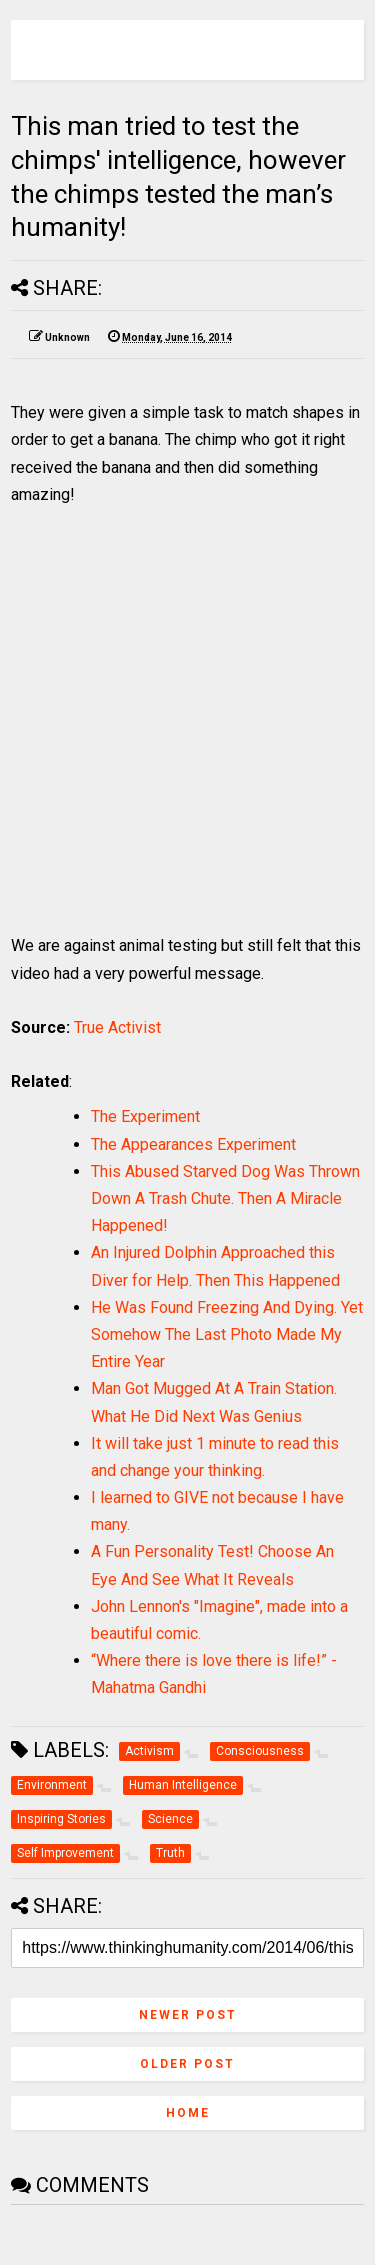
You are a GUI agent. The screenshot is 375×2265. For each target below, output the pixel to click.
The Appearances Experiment (193, 1144)
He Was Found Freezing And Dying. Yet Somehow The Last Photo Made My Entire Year (227, 1334)
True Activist (117, 1027)
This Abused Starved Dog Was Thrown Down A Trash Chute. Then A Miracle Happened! (225, 1198)
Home (188, 2113)
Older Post (187, 2064)
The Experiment (145, 1116)
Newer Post (188, 2015)
